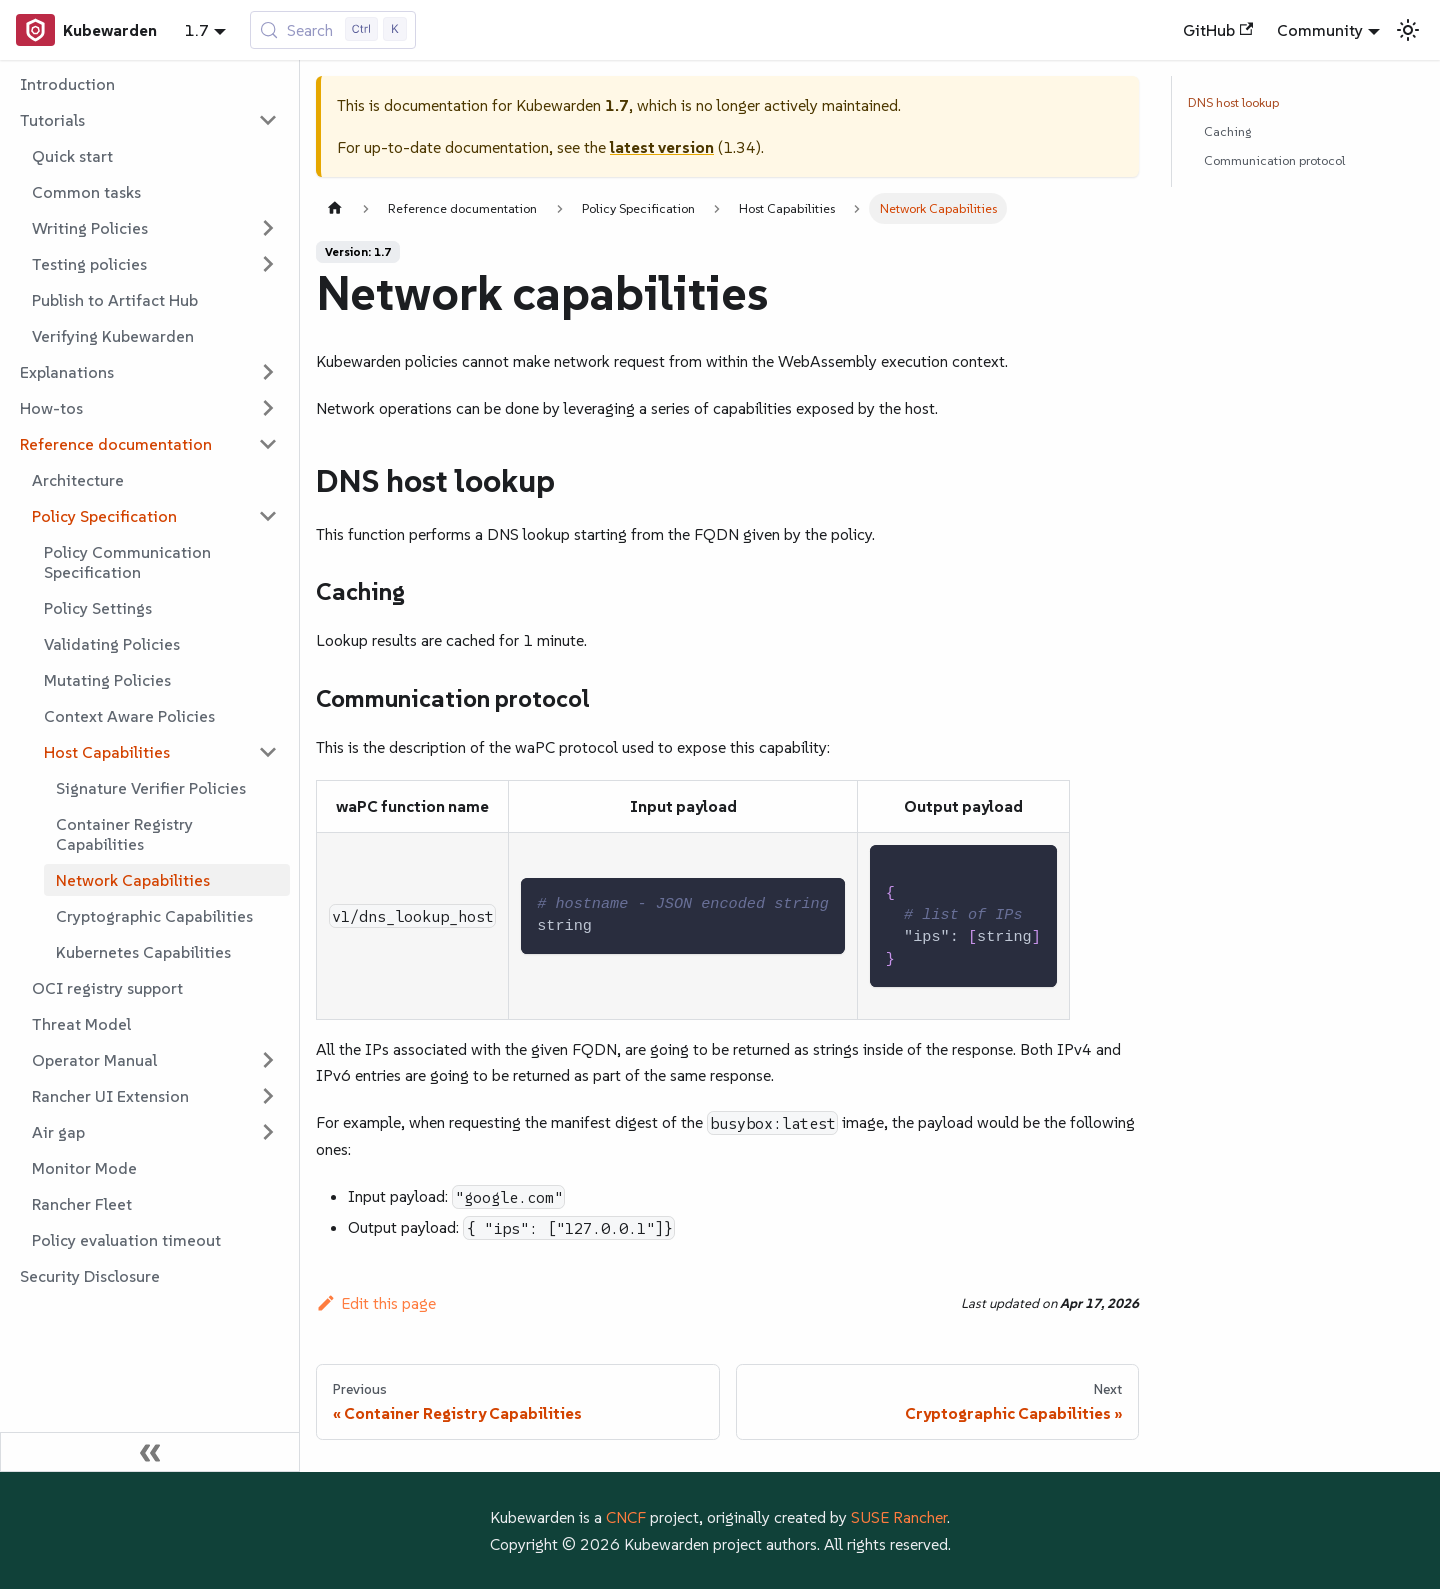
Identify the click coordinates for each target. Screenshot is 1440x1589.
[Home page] (335, 208)
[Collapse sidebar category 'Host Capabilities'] (268, 752)
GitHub (1218, 30)
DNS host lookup (1233, 102)
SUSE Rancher (899, 1517)
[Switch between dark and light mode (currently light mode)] (1408, 30)
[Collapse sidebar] (150, 1452)
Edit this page (376, 1303)
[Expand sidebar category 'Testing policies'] (268, 264)
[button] (149, 120)
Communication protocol (1274, 160)
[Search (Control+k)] (333, 30)
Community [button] (1320, 30)
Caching (1227, 131)
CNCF (626, 1517)
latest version (662, 147)
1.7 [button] (197, 30)
